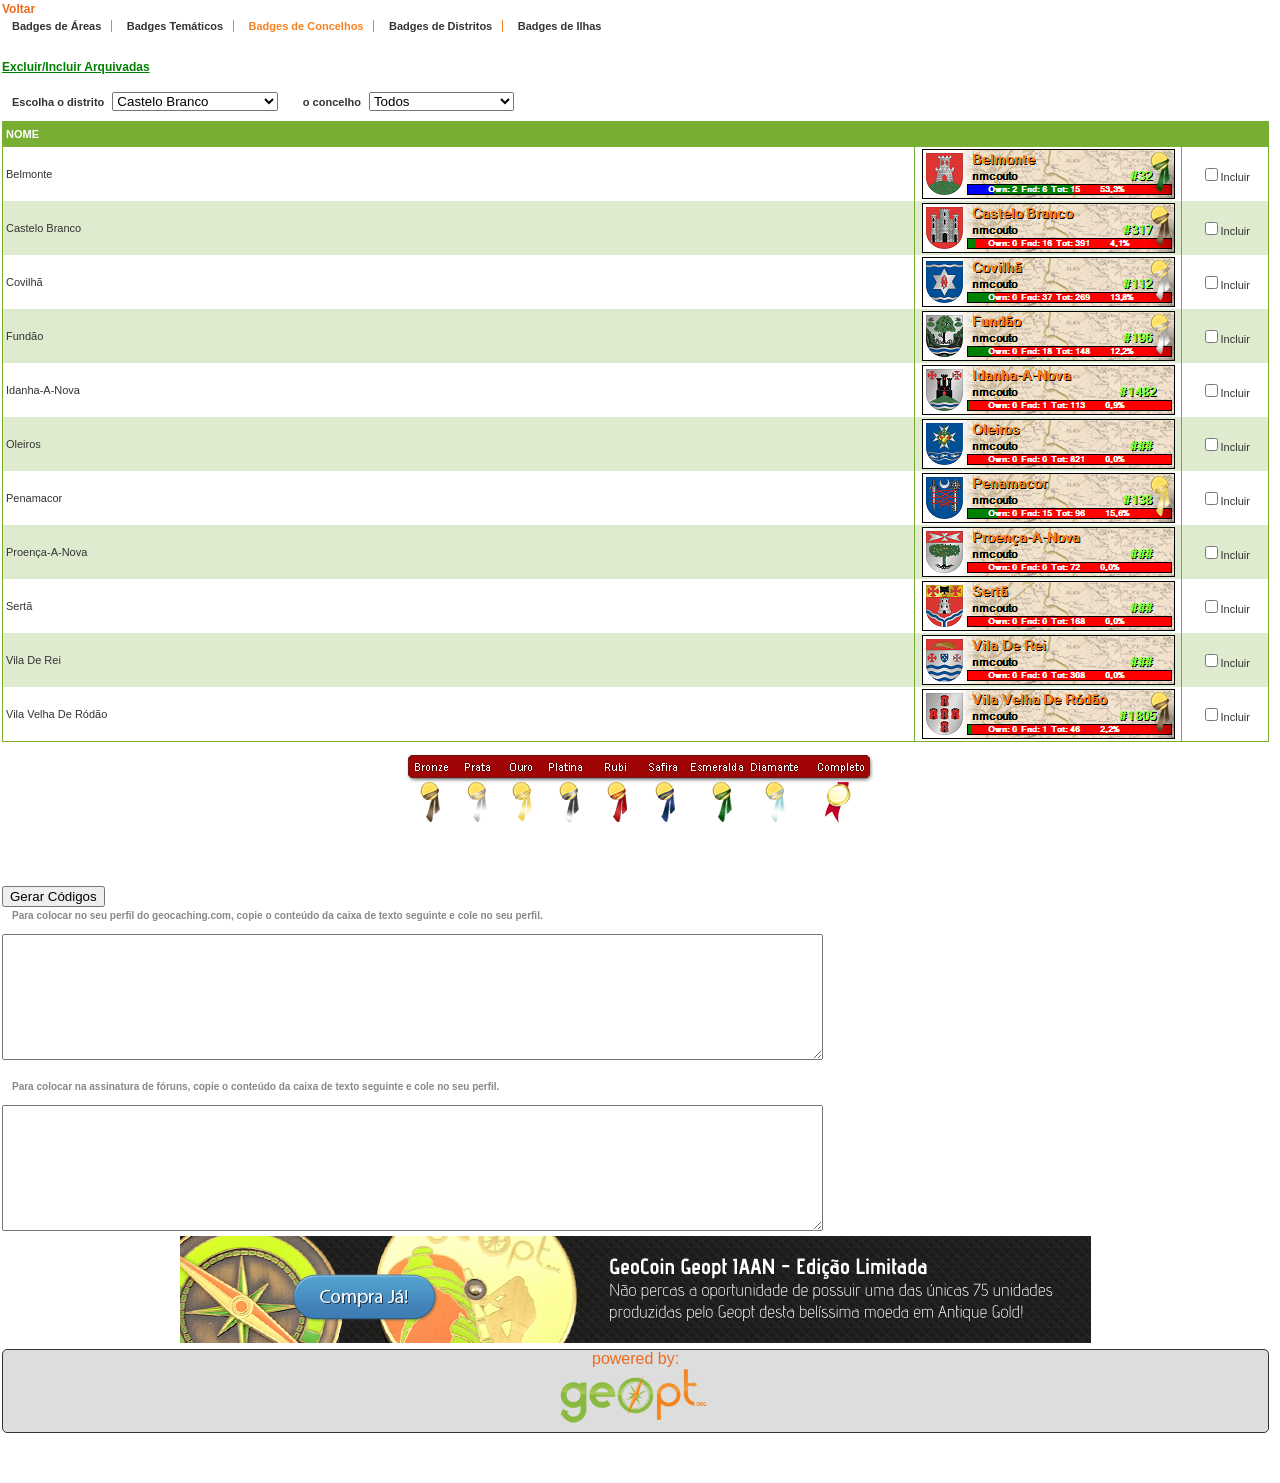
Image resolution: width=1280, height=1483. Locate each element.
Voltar (18, 9)
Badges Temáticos (175, 26)
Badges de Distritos (440, 26)
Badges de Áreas (56, 26)
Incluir (1235, 177)
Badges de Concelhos (306, 26)
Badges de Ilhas (560, 26)
